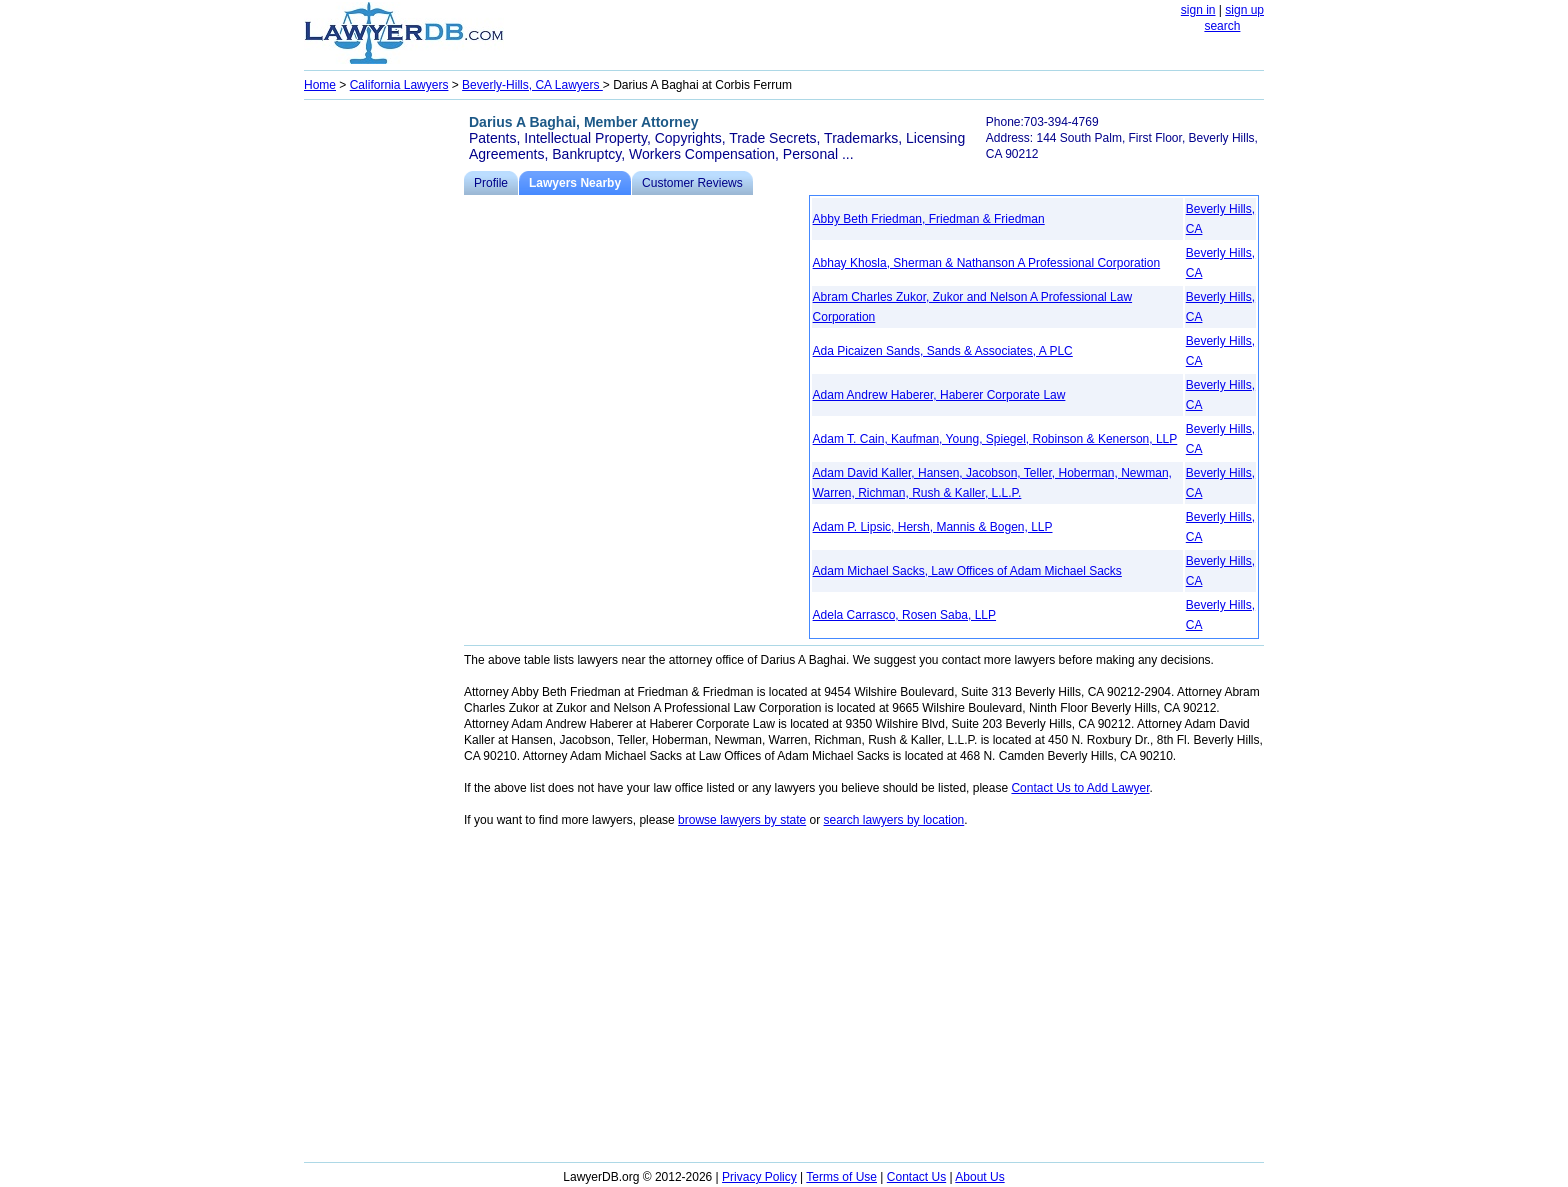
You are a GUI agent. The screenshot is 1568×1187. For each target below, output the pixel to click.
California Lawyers (399, 85)
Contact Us (916, 1177)
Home (320, 85)
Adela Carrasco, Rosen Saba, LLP (904, 615)
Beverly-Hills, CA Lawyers (532, 85)
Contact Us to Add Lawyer (1080, 788)
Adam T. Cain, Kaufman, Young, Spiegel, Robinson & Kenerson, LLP (995, 439)
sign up (1244, 10)
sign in (1198, 10)
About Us (979, 1177)
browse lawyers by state (742, 820)
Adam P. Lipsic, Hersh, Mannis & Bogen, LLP (933, 527)
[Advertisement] (384, 406)
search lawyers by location (894, 820)
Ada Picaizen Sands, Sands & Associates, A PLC (943, 351)
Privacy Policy (759, 1177)
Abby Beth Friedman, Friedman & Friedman (929, 219)
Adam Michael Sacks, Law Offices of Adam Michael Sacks (967, 571)
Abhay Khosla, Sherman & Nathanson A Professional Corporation (987, 263)
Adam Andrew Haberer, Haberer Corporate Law (939, 395)
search (1222, 26)
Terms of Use (841, 1177)
